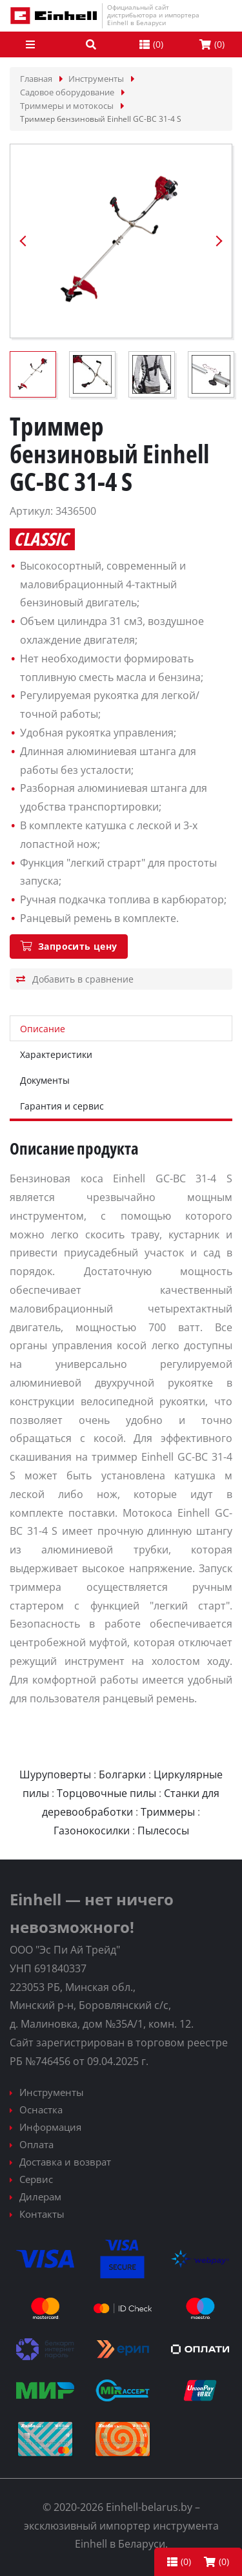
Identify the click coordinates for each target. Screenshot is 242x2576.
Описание (42, 1029)
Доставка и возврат (65, 2161)
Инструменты (51, 2092)
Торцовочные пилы (106, 1793)
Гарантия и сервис (62, 1106)
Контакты (42, 2213)
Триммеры (168, 1812)
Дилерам (40, 2196)
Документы (45, 1080)
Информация (50, 2126)
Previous (23, 241)
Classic (41, 539)
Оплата (36, 2144)
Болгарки (122, 1774)
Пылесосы (163, 1830)
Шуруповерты (55, 1774)
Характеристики (56, 1054)
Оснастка (41, 2109)
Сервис (36, 2179)
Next (219, 241)
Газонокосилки (92, 1830)
